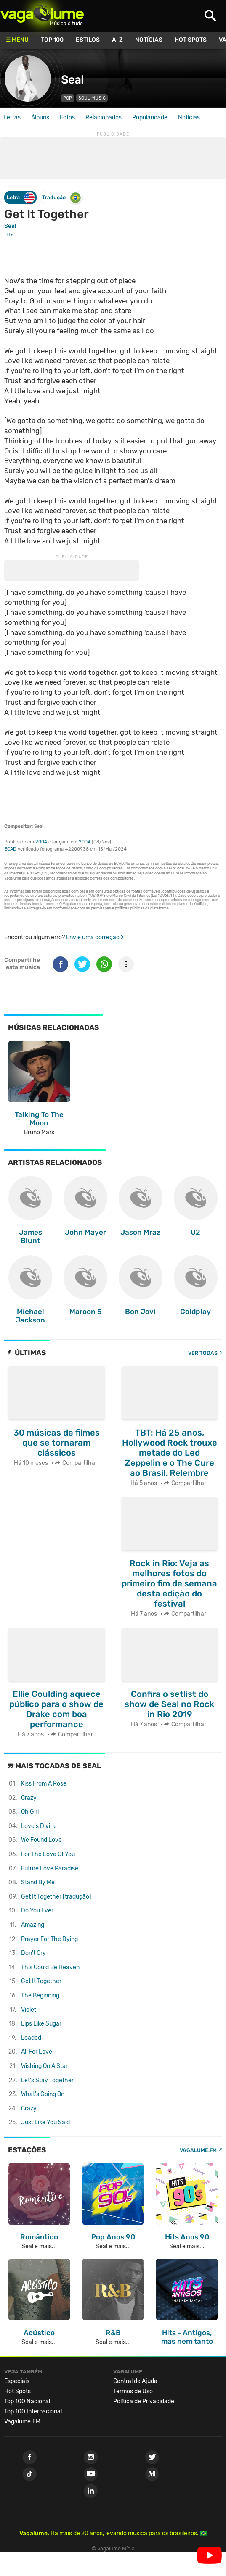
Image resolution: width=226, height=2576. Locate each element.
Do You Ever (37, 1910)
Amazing (32, 1924)
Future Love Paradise (49, 1868)
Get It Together (41, 1981)
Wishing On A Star (44, 2066)
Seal (72, 80)
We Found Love (41, 1840)
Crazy (29, 1798)
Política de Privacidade (143, 2401)
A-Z (117, 39)
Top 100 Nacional (27, 2401)
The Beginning (40, 1995)
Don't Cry (33, 1953)
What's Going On (42, 2094)
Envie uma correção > (95, 937)
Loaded (31, 2037)
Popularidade (150, 117)
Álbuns (40, 117)
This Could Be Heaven (50, 1967)
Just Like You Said (45, 2122)
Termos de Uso (133, 2391)
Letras (12, 117)
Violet (28, 2009)
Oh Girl (30, 1811)
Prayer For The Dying (49, 1939)
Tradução (61, 197)
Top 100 (52, 39)
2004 (41, 842)
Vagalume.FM (198, 2150)
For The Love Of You (48, 1854)
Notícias (148, 39)
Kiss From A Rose (43, 1783)
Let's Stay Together (47, 2080)
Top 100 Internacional (33, 2411)
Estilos (88, 39)
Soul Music (92, 98)
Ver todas (203, 1353)
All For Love (36, 2051)
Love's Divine (39, 1826)
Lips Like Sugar (41, 2023)
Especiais (16, 2381)
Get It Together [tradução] (56, 1896)
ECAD (10, 849)
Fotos (67, 117)
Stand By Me (38, 1882)
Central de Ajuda (135, 2381)
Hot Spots (191, 39)
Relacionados (103, 117)
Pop (67, 98)
